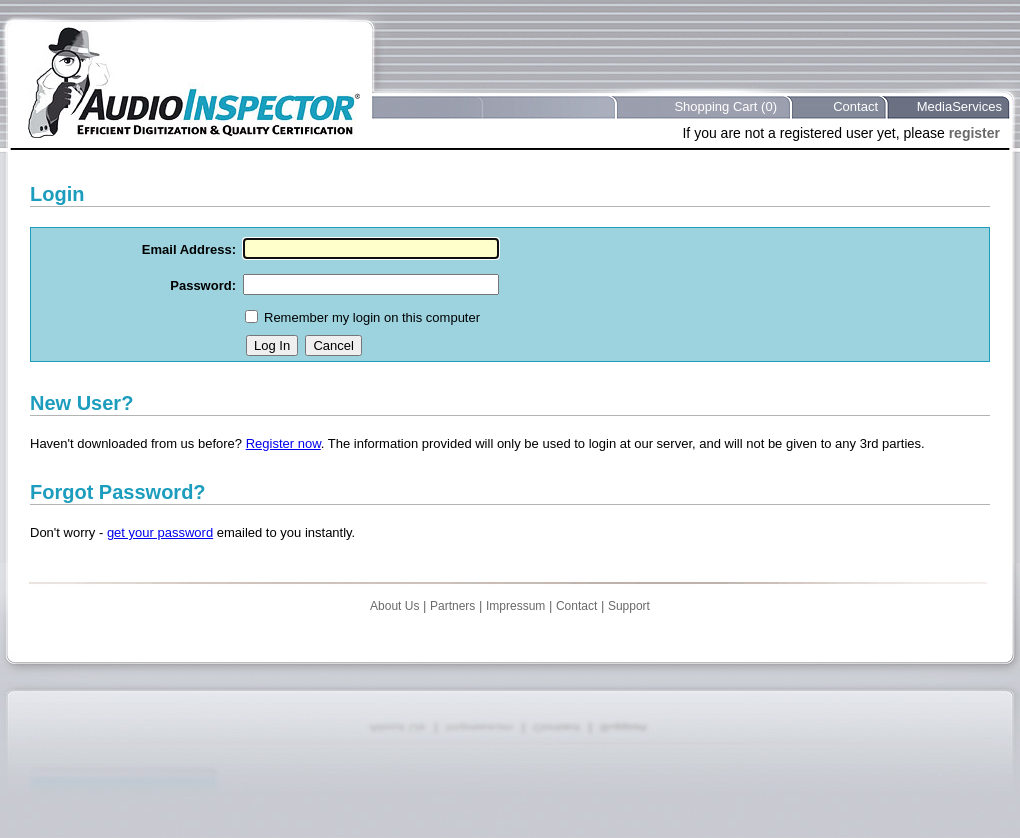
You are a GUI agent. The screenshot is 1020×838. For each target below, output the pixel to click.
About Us (394, 606)
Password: (203, 285)
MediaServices (959, 106)
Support (629, 606)
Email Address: (189, 249)
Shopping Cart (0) (725, 106)
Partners (452, 606)
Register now (283, 443)
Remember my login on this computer (372, 317)
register (974, 133)
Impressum (515, 606)
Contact (855, 106)
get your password (160, 532)
